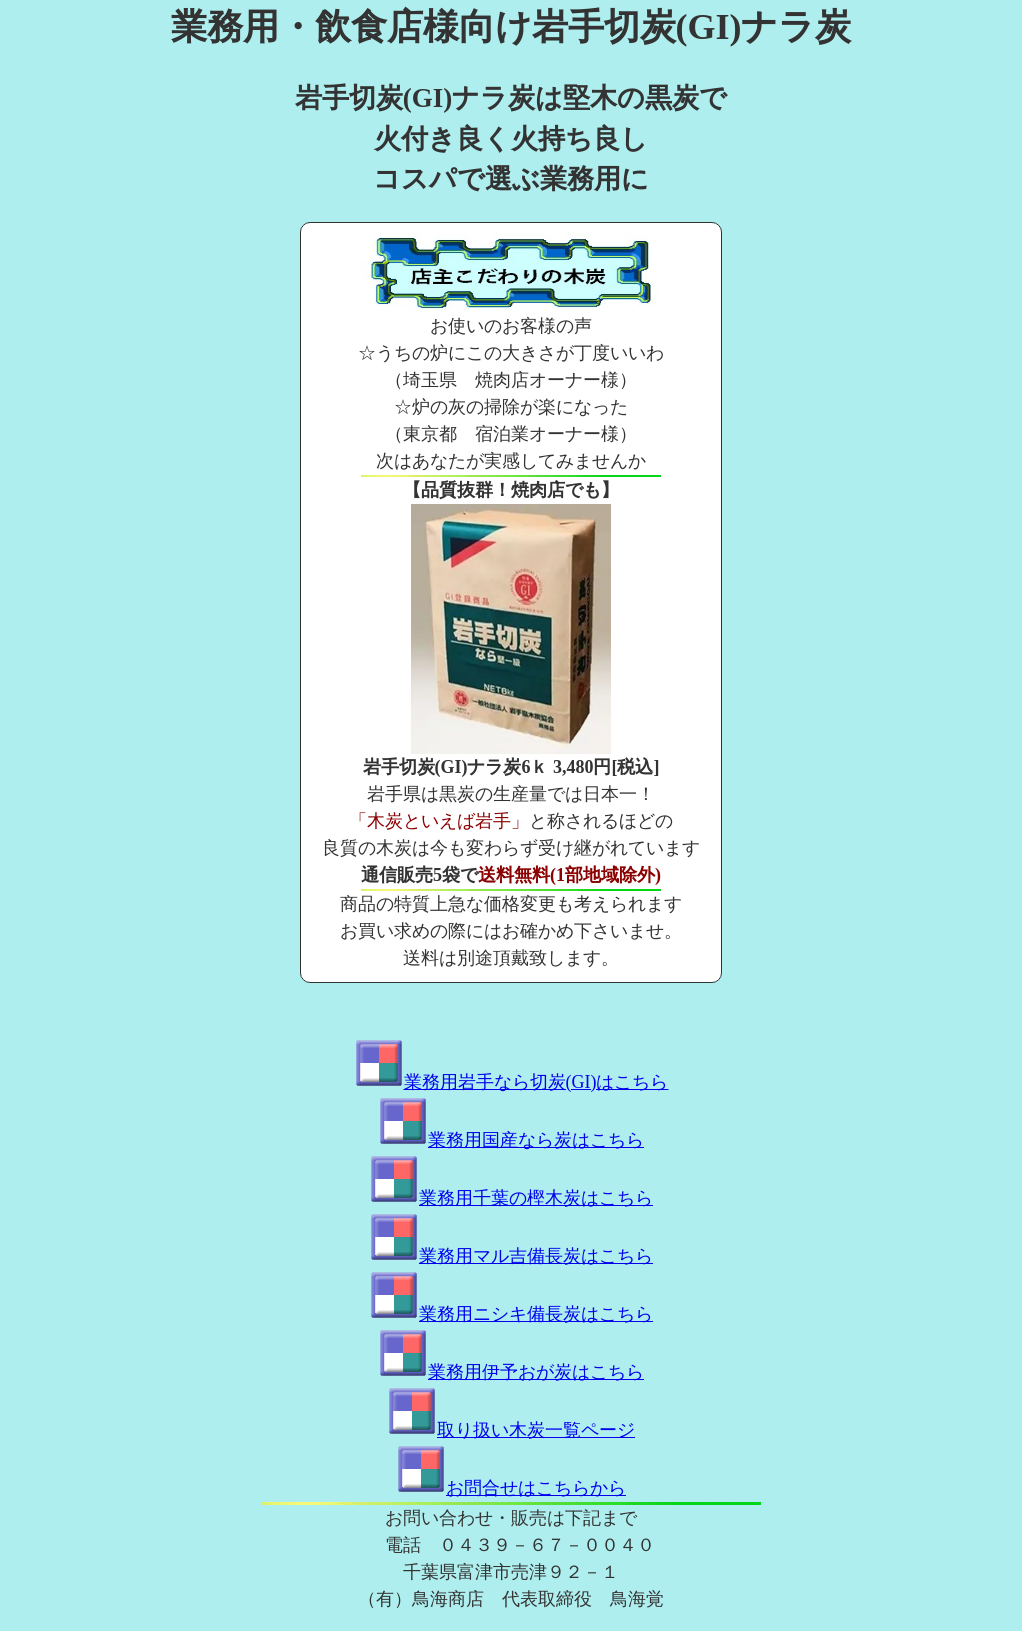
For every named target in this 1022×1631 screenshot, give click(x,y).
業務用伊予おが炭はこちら (511, 1372)
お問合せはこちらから (511, 1488)
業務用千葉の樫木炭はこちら (511, 1198)
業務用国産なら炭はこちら (511, 1140)
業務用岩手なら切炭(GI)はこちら (511, 1082)
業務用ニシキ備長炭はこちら (511, 1314)
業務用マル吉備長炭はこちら (511, 1256)
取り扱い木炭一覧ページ (511, 1430)
